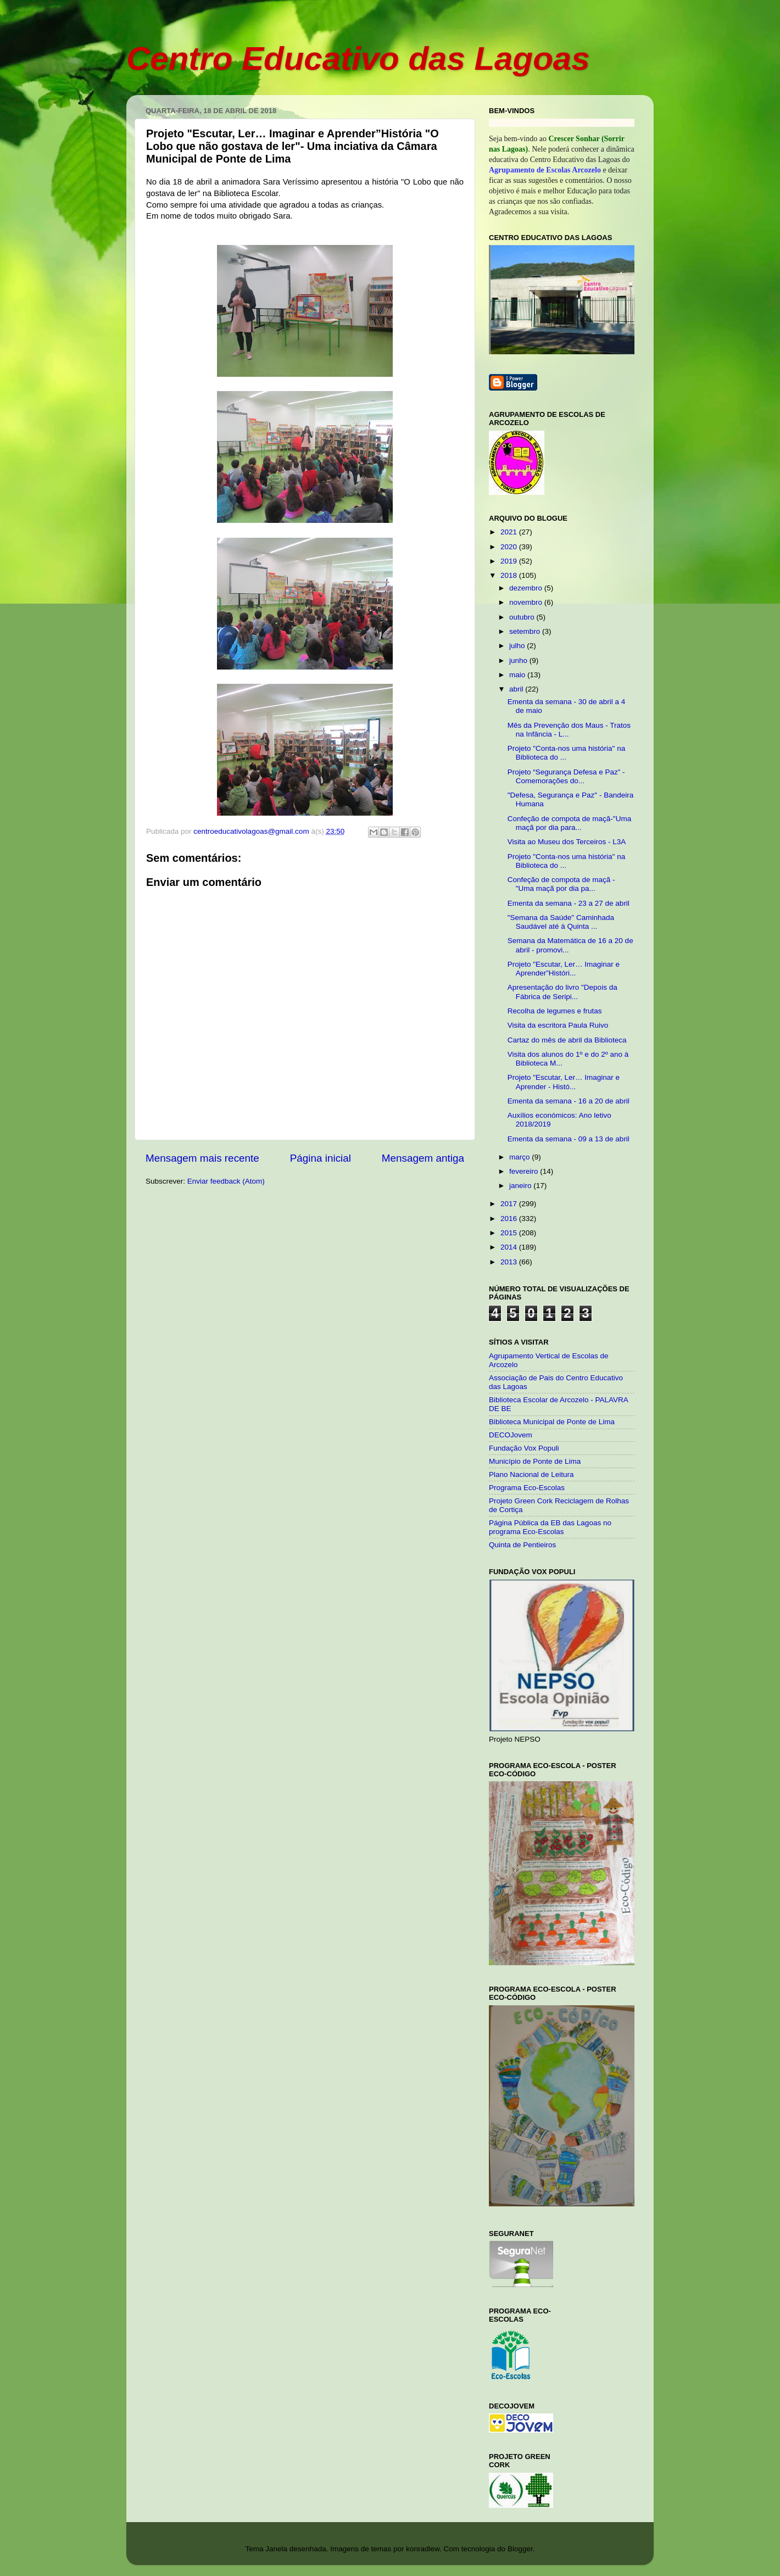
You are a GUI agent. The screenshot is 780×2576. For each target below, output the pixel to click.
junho (519, 660)
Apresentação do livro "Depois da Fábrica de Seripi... (562, 991)
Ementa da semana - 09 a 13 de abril (568, 1139)
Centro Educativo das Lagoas (358, 58)
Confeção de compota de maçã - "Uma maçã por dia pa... (561, 884)
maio (518, 675)
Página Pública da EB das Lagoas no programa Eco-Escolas (550, 1527)
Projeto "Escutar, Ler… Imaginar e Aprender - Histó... (564, 1081)
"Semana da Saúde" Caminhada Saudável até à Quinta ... (561, 921)
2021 (509, 532)
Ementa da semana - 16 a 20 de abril (568, 1101)
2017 (509, 1204)
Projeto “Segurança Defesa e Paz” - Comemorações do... (566, 776)
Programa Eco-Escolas (527, 1488)
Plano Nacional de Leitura (531, 1474)
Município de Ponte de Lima (535, 1461)
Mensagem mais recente (202, 1158)
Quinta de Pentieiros (522, 1545)
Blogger (520, 2549)
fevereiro (524, 1171)
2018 (509, 575)
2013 (509, 1262)
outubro (523, 617)
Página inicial (320, 1158)
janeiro (521, 1185)
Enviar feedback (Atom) (226, 1181)
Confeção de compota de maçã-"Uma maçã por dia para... (569, 823)
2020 (509, 547)
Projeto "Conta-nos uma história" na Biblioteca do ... (566, 752)
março (520, 1157)
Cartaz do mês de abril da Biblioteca (567, 1040)
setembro (525, 631)
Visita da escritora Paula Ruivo (558, 1025)
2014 (509, 1247)
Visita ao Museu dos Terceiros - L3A (567, 842)
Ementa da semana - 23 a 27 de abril (568, 903)
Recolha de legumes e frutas (555, 1011)
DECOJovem (510, 1435)
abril (517, 689)
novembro (526, 602)
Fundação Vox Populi (524, 1448)
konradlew (422, 2549)
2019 (509, 561)
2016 (509, 1218)
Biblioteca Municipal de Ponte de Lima (552, 1422)
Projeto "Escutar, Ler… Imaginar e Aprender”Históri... (564, 968)
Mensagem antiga (423, 1158)
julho (518, 646)
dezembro (526, 588)
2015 (509, 1233)
